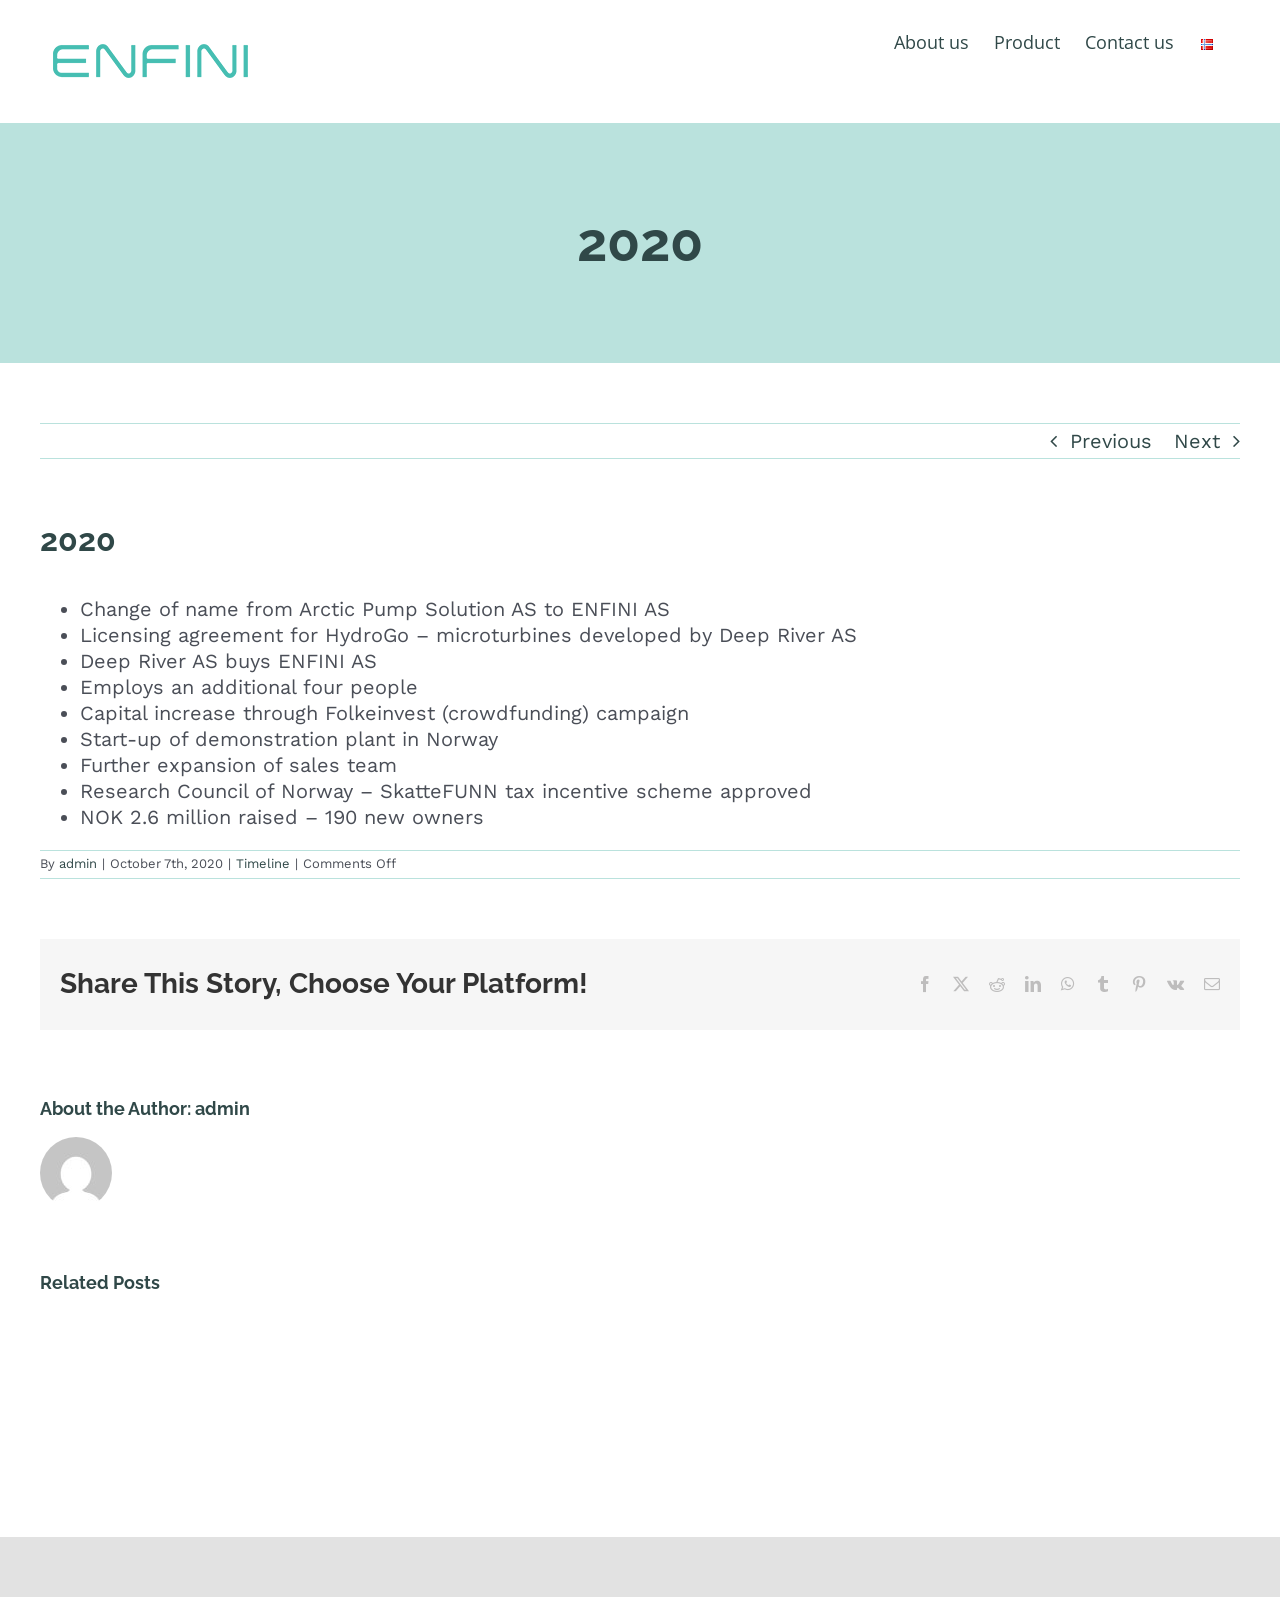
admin (78, 863)
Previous (1111, 441)
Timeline (263, 863)
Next (1197, 441)
